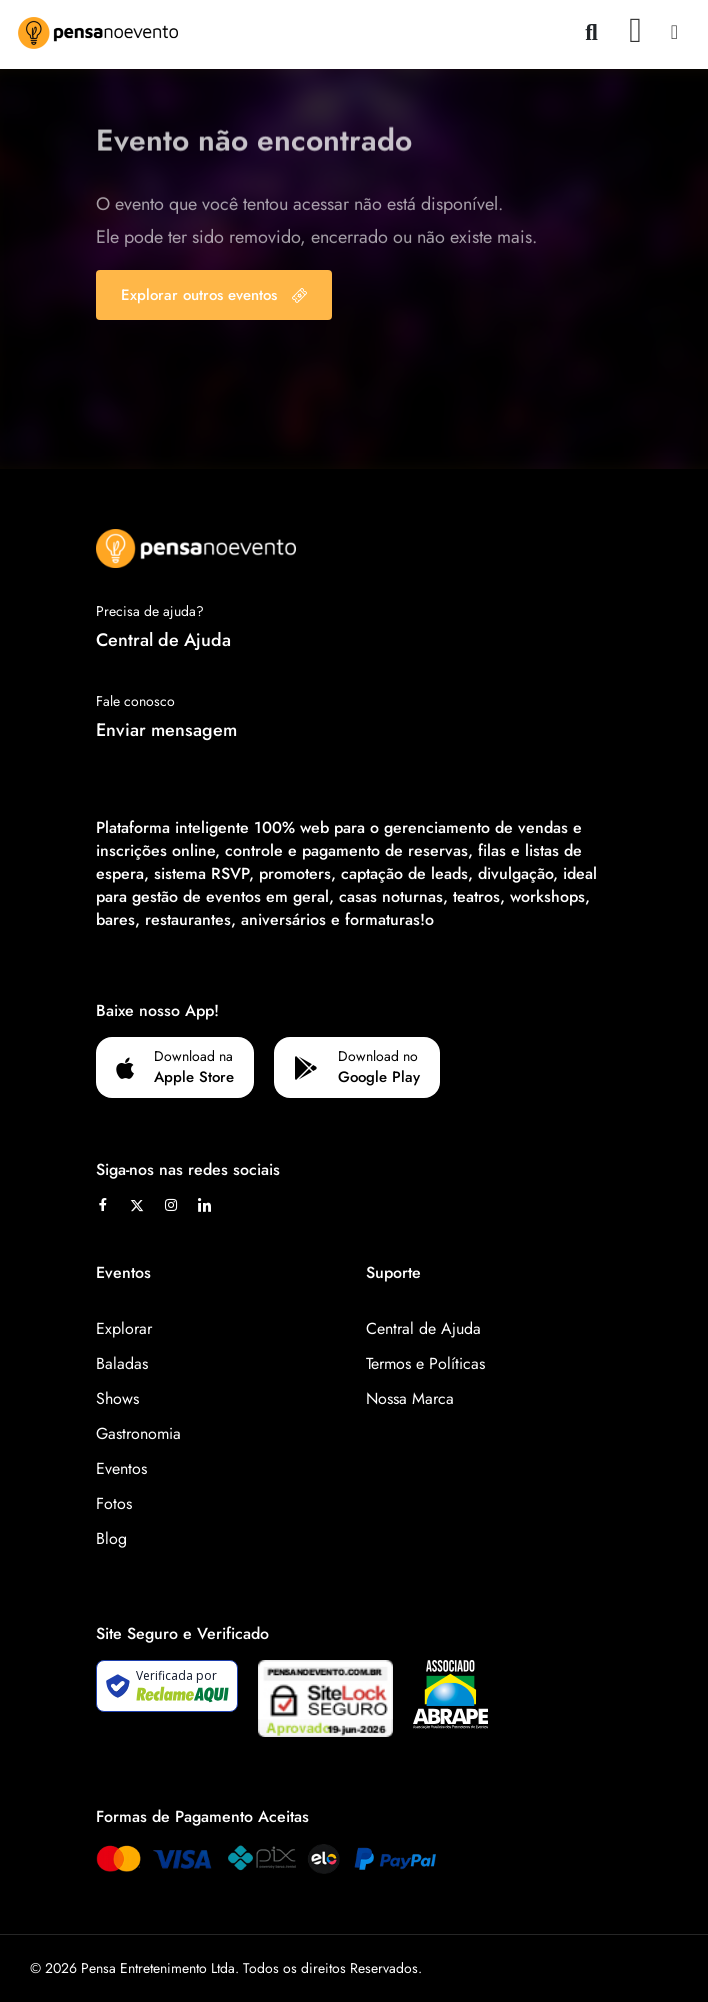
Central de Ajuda (163, 640)
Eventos (121, 1468)
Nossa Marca (410, 1398)
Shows (117, 1398)
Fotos (114, 1503)
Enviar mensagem (166, 730)
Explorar (124, 1328)
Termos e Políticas (425, 1363)
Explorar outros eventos (214, 295)
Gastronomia (138, 1433)
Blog (111, 1538)
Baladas (122, 1363)
